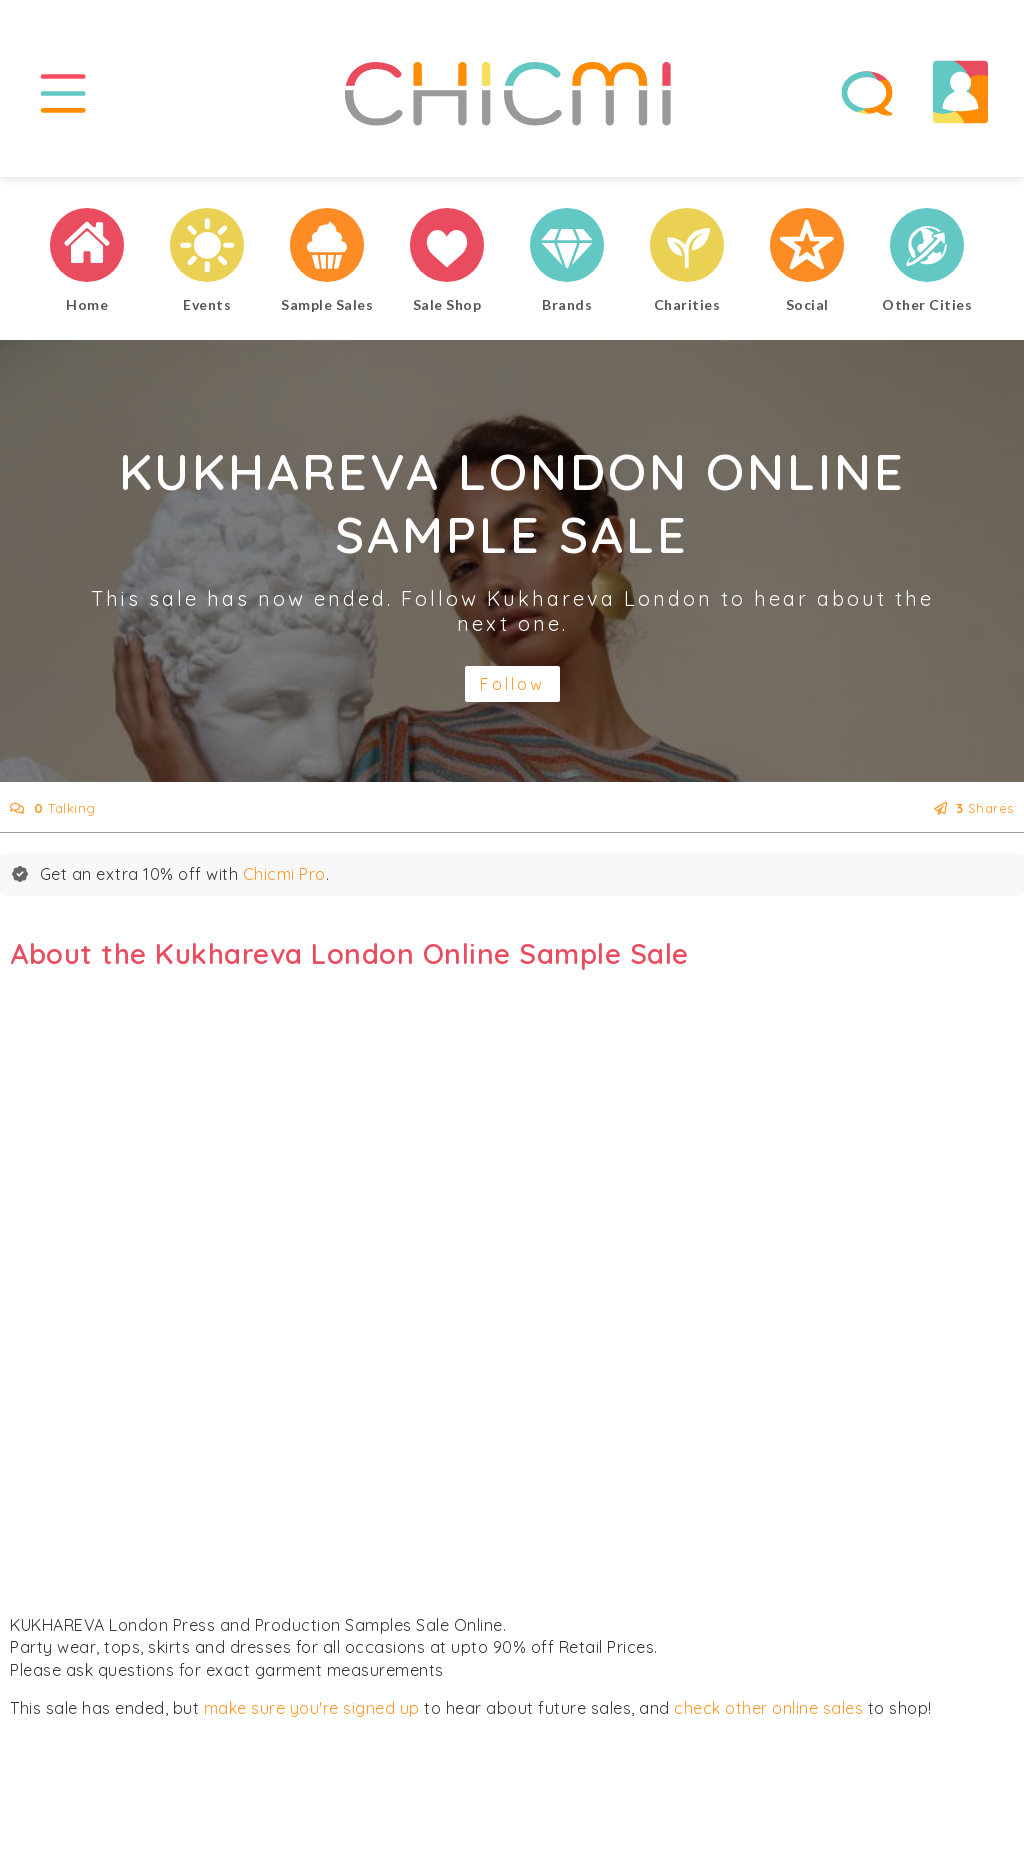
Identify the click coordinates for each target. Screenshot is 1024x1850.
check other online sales (768, 1708)
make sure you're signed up (312, 1708)
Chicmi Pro (284, 874)
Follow (512, 684)
